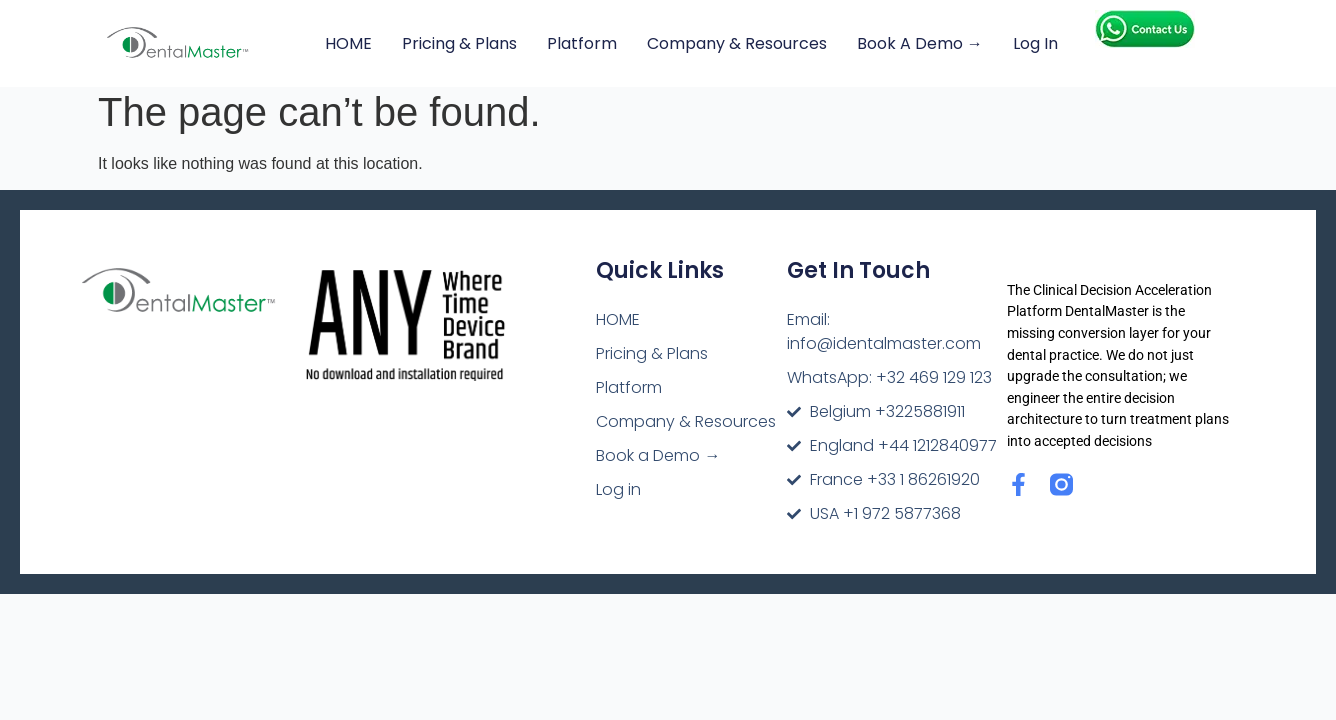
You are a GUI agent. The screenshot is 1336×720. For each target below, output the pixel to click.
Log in (1035, 43)
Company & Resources (737, 43)
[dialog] (1298, 680)
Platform (582, 43)
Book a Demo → (920, 43)
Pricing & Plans (459, 43)
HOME (348, 43)
